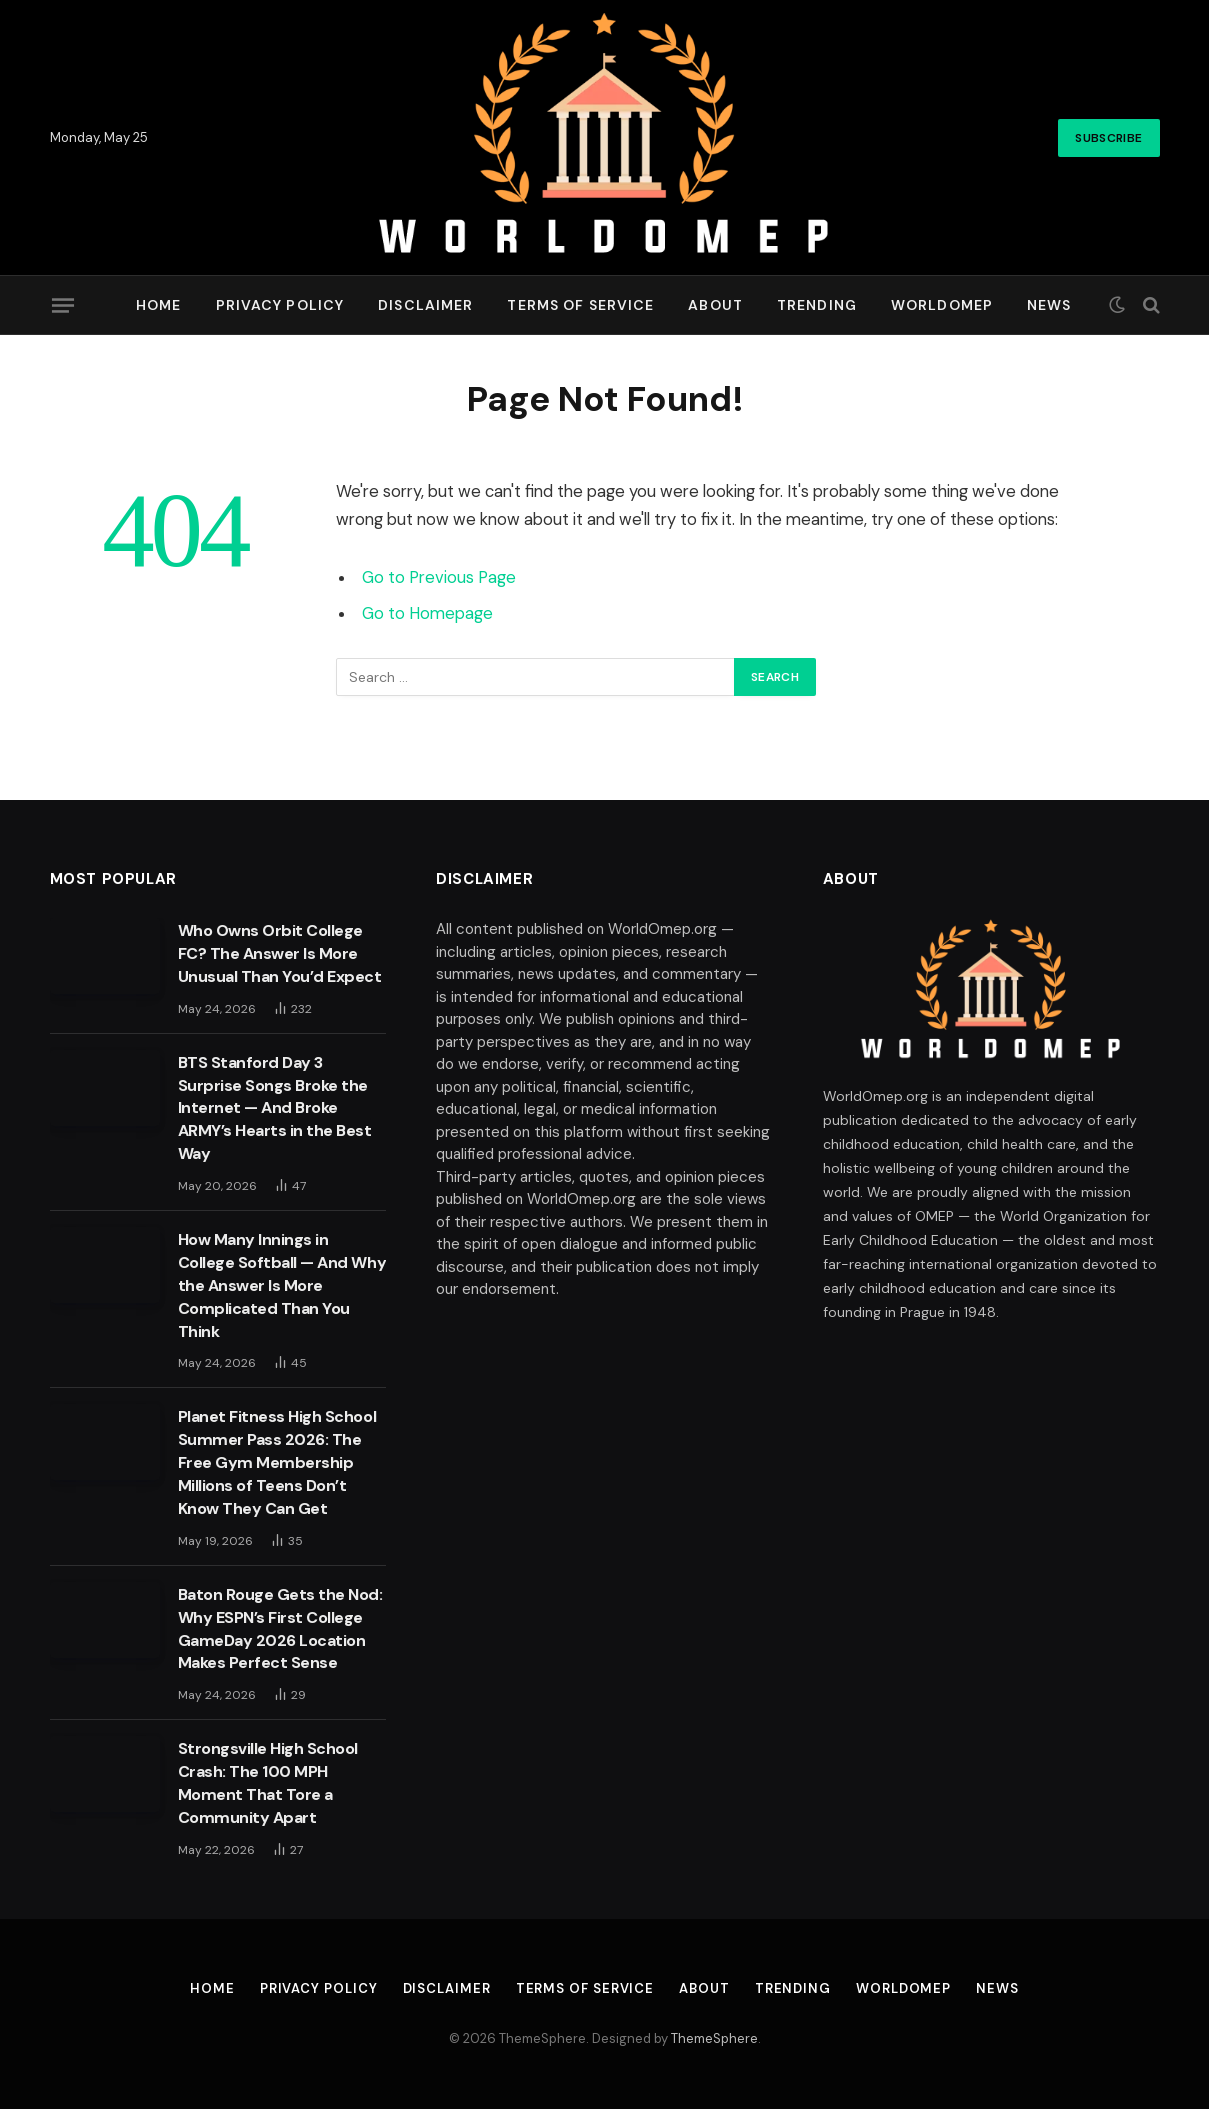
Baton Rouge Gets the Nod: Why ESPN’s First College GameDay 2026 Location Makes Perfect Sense (280, 1629)
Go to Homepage (427, 613)
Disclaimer (425, 305)
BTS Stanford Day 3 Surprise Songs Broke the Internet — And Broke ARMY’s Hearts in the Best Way (275, 1108)
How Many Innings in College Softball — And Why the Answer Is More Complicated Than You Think (282, 1285)
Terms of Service (580, 305)
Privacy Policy (280, 305)
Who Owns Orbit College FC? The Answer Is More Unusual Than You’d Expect (280, 953)
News (1049, 305)
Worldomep (942, 305)
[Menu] (62, 305)
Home (158, 305)
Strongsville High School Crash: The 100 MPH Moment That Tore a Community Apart (268, 1783)
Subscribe (1108, 138)
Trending (817, 305)
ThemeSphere (714, 2038)
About (715, 305)
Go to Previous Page (439, 577)
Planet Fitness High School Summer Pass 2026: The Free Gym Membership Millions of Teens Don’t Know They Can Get (277, 1462)
